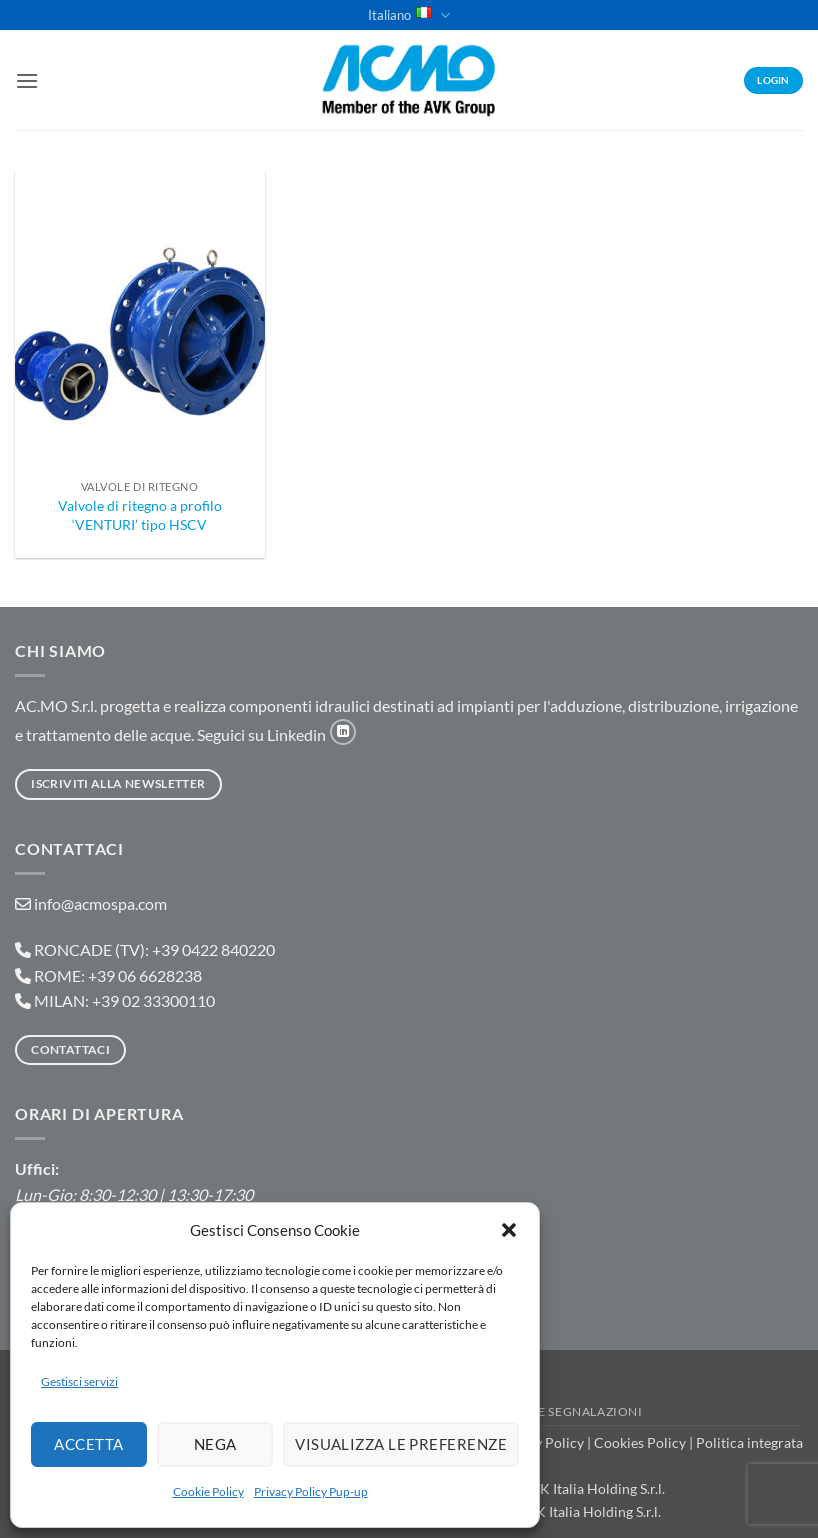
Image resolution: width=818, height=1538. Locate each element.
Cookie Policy (208, 1491)
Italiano (409, 15)
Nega (216, 1444)
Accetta (89, 1444)
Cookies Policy (640, 1442)
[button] (509, 1230)
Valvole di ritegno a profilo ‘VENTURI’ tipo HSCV (140, 515)
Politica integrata (749, 1442)
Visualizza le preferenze (402, 1444)
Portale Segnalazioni (565, 1411)
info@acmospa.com (100, 903)
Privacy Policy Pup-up (311, 1491)
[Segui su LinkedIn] (343, 732)
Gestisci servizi (79, 1381)
